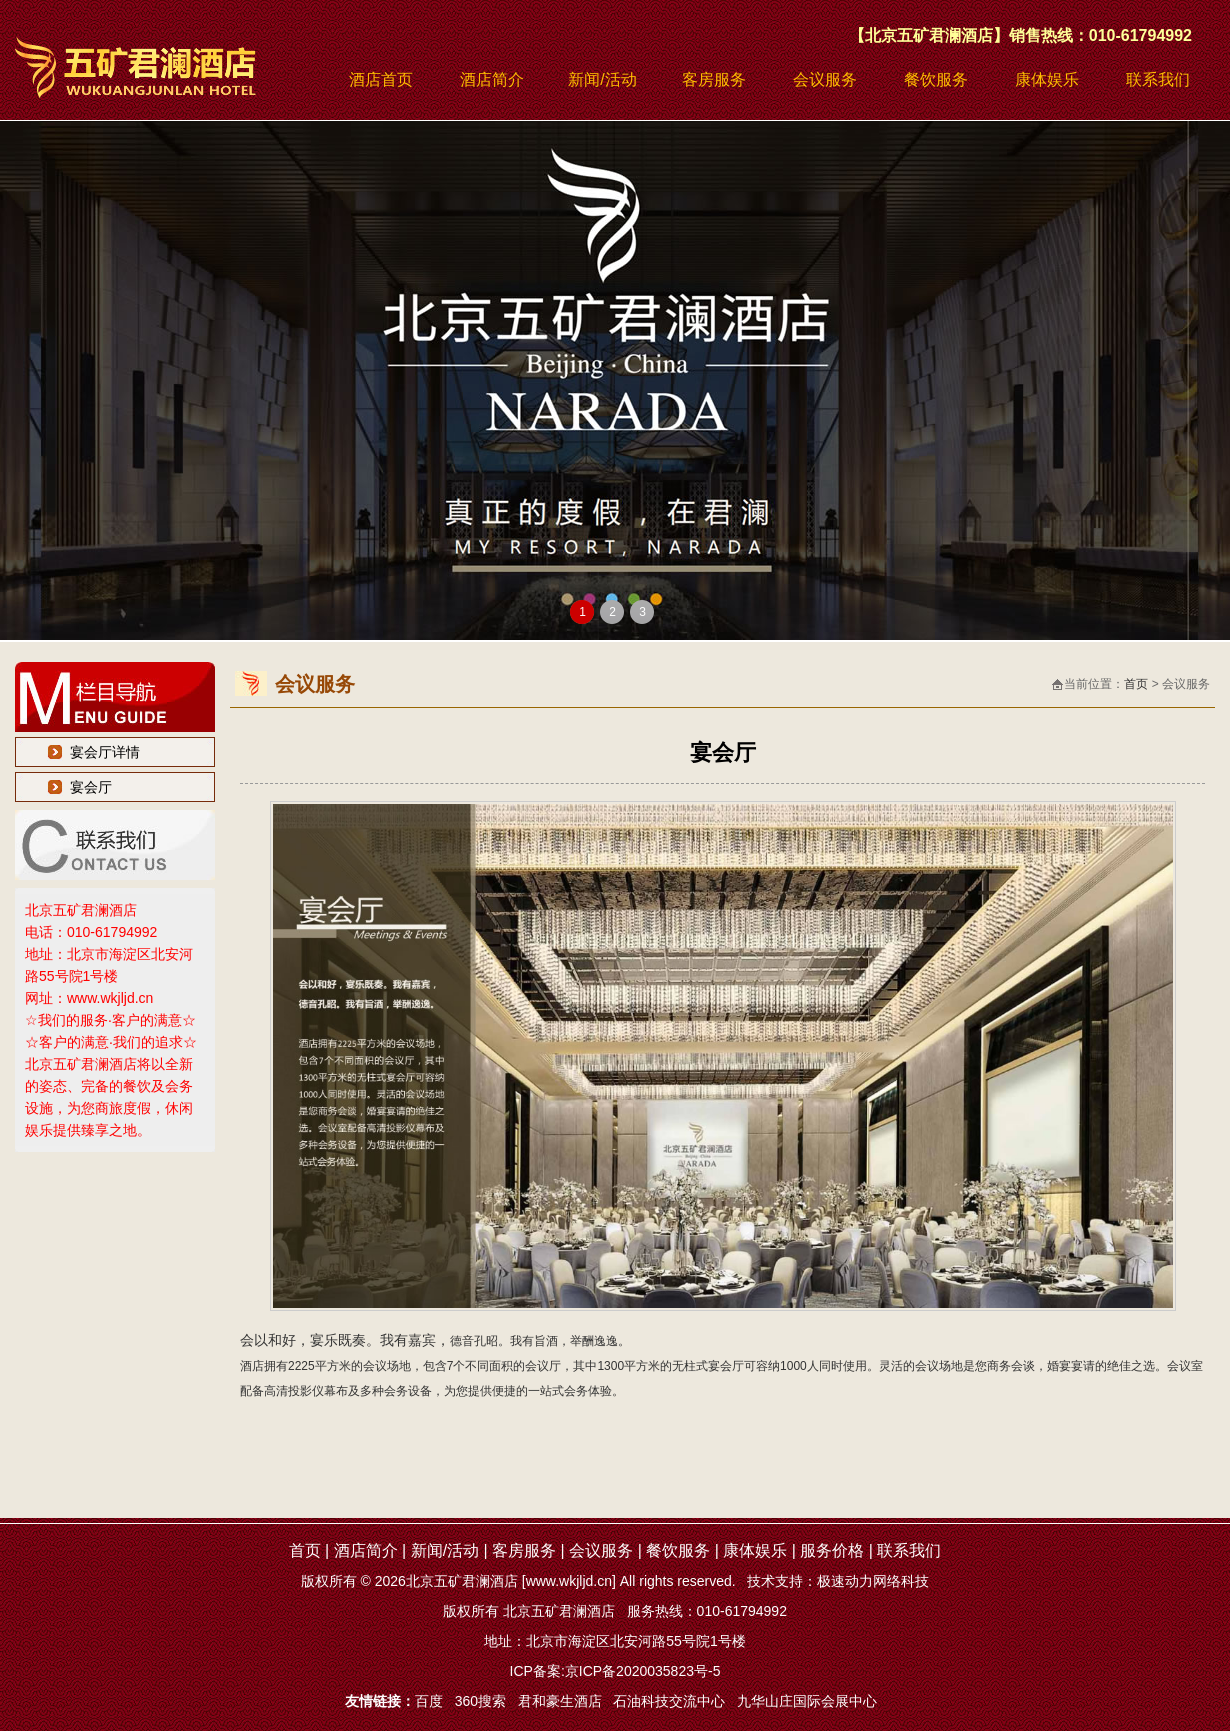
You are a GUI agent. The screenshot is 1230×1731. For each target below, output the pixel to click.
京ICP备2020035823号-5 (643, 1671)
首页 (1136, 684)
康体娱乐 (1047, 79)
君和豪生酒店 (560, 1701)
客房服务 (714, 79)
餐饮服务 (936, 79)
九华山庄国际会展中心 (807, 1701)
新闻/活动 (602, 79)
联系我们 (1158, 79)
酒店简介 (492, 79)
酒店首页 (381, 79)
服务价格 (832, 1550)
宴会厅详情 (105, 752)
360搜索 (480, 1701)
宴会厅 (91, 787)
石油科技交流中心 (669, 1701)
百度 (429, 1701)
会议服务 (825, 79)
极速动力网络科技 (873, 1581)
